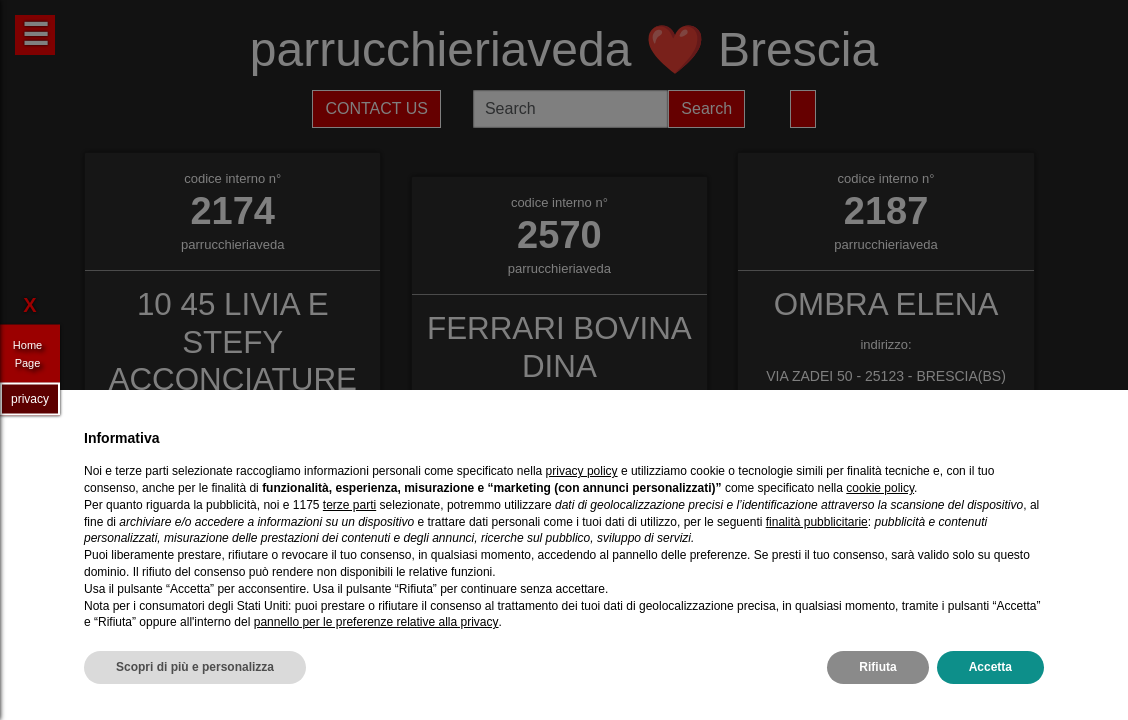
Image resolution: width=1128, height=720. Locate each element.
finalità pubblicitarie (817, 522)
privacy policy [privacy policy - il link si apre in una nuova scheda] (582, 471)
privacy (30, 398)
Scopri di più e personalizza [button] (195, 667)
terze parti (349, 505)
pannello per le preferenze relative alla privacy (376, 622)
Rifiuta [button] (877, 667)
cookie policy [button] (880, 488)
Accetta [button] (990, 667)
